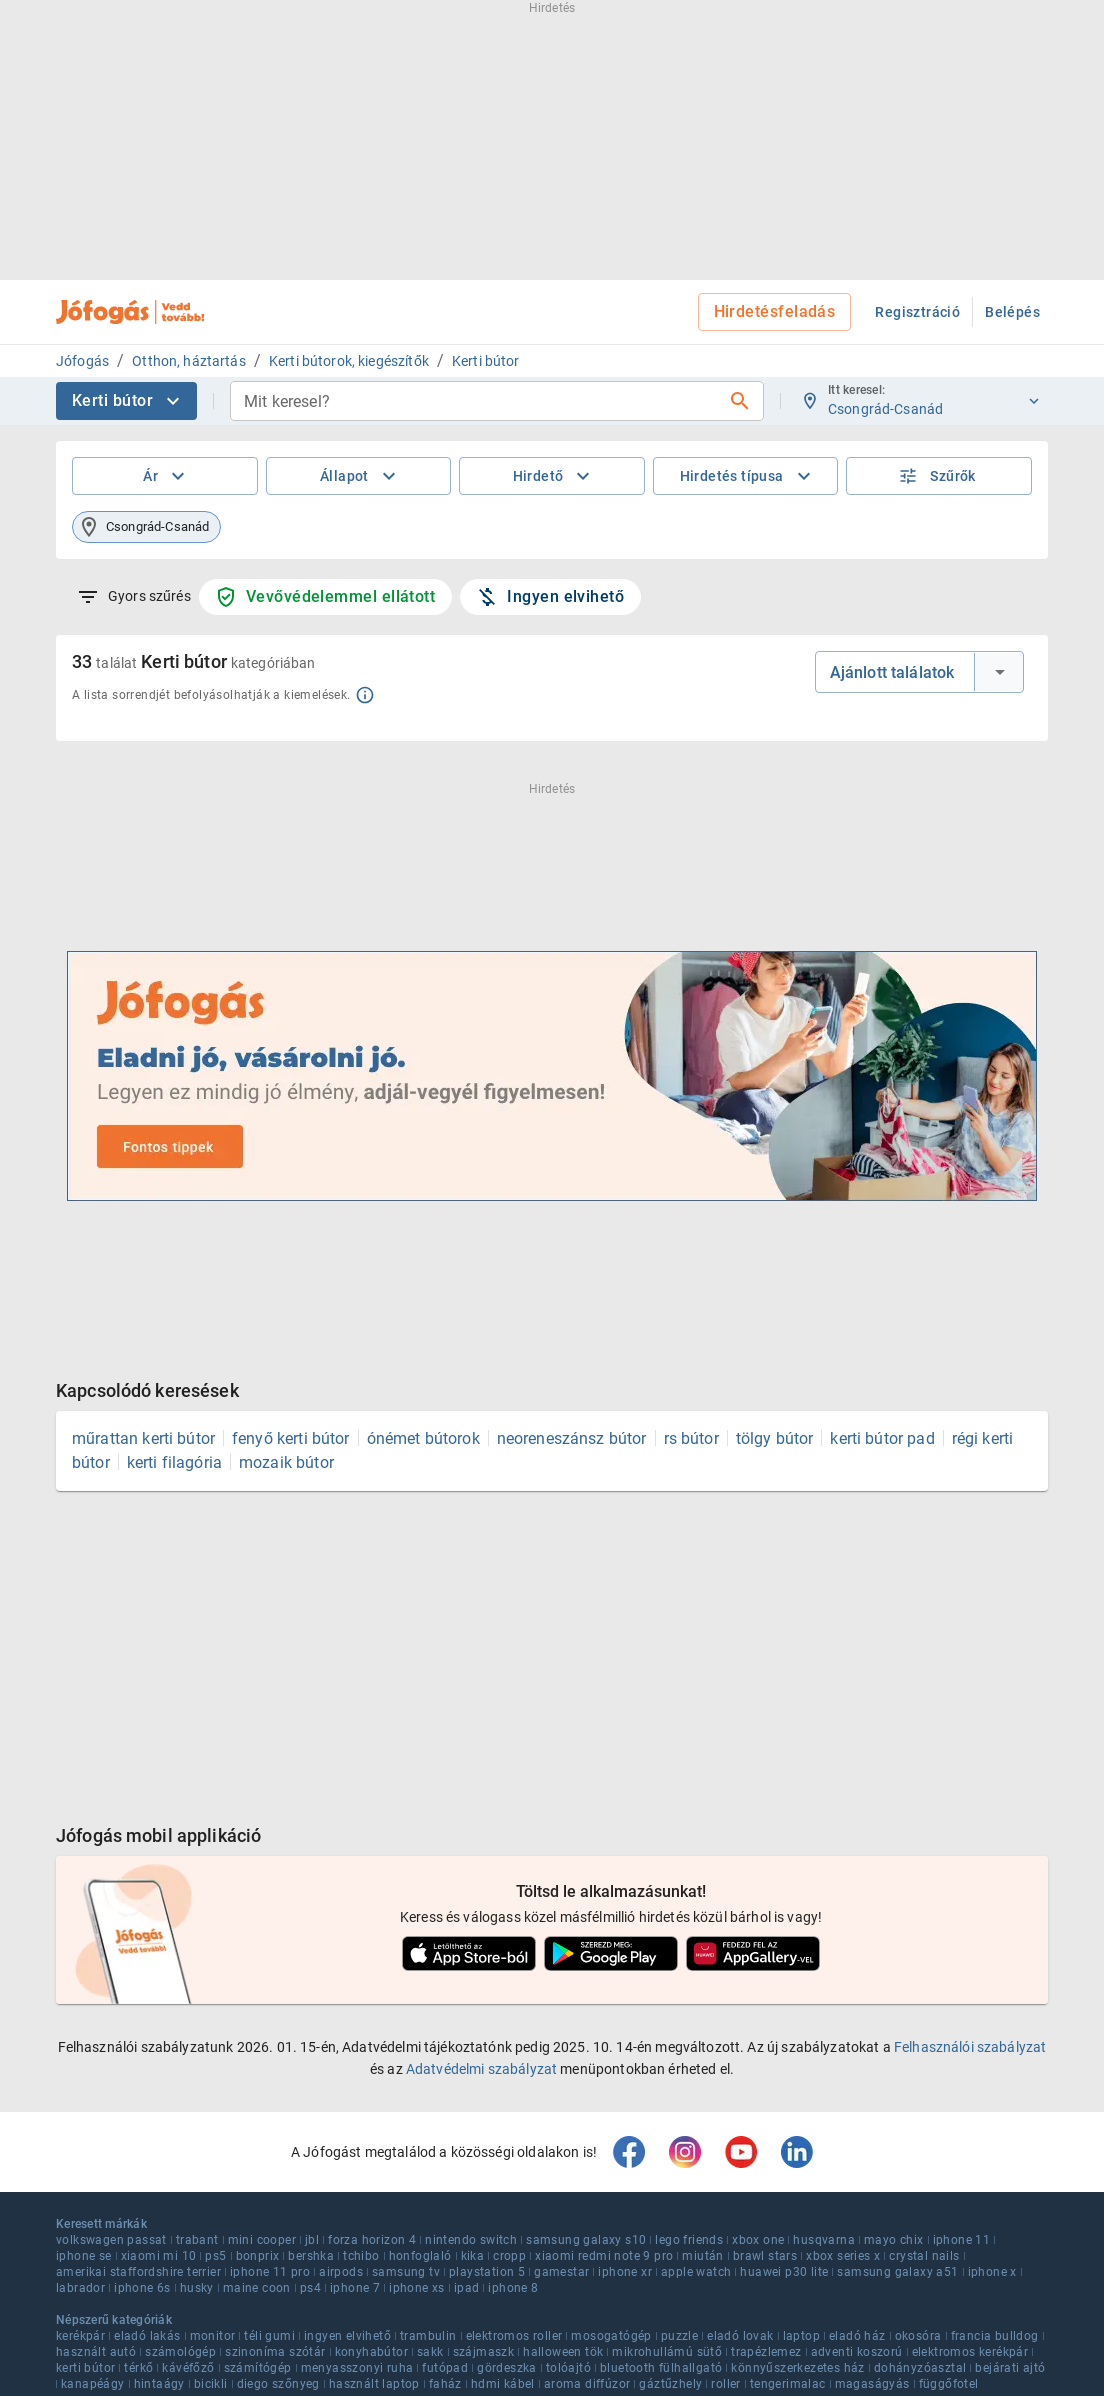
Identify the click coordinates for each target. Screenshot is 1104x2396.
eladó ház (857, 2336)
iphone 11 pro (270, 2272)
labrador (80, 2288)
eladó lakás (147, 2336)
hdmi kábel (503, 2384)
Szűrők (936, 476)
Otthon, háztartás (189, 361)
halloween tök (563, 2352)
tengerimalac (788, 2384)
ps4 (310, 2288)
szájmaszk (484, 2352)
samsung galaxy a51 (897, 2272)
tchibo (361, 2256)
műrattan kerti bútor (143, 1438)
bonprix (258, 2256)
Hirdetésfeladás (775, 311)
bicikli (211, 2384)
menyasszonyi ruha (357, 2368)
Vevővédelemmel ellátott (325, 597)
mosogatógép (611, 2336)
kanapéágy (93, 2384)
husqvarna (824, 2240)
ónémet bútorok (423, 1438)
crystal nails (924, 2256)
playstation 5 (487, 2272)
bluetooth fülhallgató (661, 2368)
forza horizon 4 (372, 2240)
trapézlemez (766, 2352)
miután (702, 2256)
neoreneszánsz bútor (572, 1438)
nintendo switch (471, 2240)
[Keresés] (740, 401)
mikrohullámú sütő (667, 2352)
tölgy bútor (775, 1438)
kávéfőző (188, 2368)
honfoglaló (420, 2256)
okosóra (918, 2336)
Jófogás (82, 361)
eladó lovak (740, 2336)
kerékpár (80, 2336)
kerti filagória (174, 1462)
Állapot (360, 476)
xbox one (758, 2240)
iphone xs (417, 2288)
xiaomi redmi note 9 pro (604, 2256)
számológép (180, 2352)
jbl (312, 2240)
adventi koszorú (857, 2352)
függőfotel (949, 2384)
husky (197, 2288)
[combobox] (481, 401)
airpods (341, 2272)
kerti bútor (85, 2368)
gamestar (561, 2272)
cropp (509, 2256)
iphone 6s (142, 2288)
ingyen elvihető (347, 2336)
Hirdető (554, 476)
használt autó (96, 2352)
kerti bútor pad (882, 1438)
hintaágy (159, 2384)
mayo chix (894, 2240)
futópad (445, 2368)
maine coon (257, 2288)
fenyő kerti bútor (291, 1438)
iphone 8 (513, 2288)
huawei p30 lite (784, 2272)
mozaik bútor (286, 1462)
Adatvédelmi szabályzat (481, 2069)
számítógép (258, 2368)
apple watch (696, 2272)
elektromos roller (514, 2336)
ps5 (215, 2256)
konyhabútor (371, 2352)
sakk (430, 2352)
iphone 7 (355, 2288)
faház (445, 2384)
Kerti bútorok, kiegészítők (349, 361)
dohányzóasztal (920, 2368)
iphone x (992, 2272)
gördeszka (507, 2368)
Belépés (1012, 312)
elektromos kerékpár (970, 2352)
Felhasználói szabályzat (970, 2047)
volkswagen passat (111, 2240)
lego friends (689, 2240)
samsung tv (406, 2272)
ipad (467, 2288)
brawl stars (765, 2256)
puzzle (679, 2336)
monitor (213, 2336)
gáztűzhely (670, 2384)
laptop (801, 2336)
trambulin (428, 2336)
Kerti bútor (486, 361)
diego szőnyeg (278, 2384)
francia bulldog (995, 2336)
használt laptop (374, 2384)
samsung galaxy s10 (586, 2240)
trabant (197, 2240)
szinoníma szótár (275, 2352)
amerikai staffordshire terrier (138, 2272)
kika (473, 2256)
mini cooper (262, 2240)
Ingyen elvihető (549, 597)
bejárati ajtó (1010, 2368)
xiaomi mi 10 (159, 2256)
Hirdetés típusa (748, 476)
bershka (311, 2256)
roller (725, 2384)
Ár (166, 476)
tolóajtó (568, 2368)
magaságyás (872, 2384)
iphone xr (625, 2272)
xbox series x (843, 2256)
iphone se (84, 2256)
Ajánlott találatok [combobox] (892, 672)
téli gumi (269, 2336)
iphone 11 (962, 2240)
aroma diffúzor (587, 2384)
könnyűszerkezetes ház (797, 2368)
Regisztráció (917, 312)
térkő (138, 2368)
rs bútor (691, 1438)
